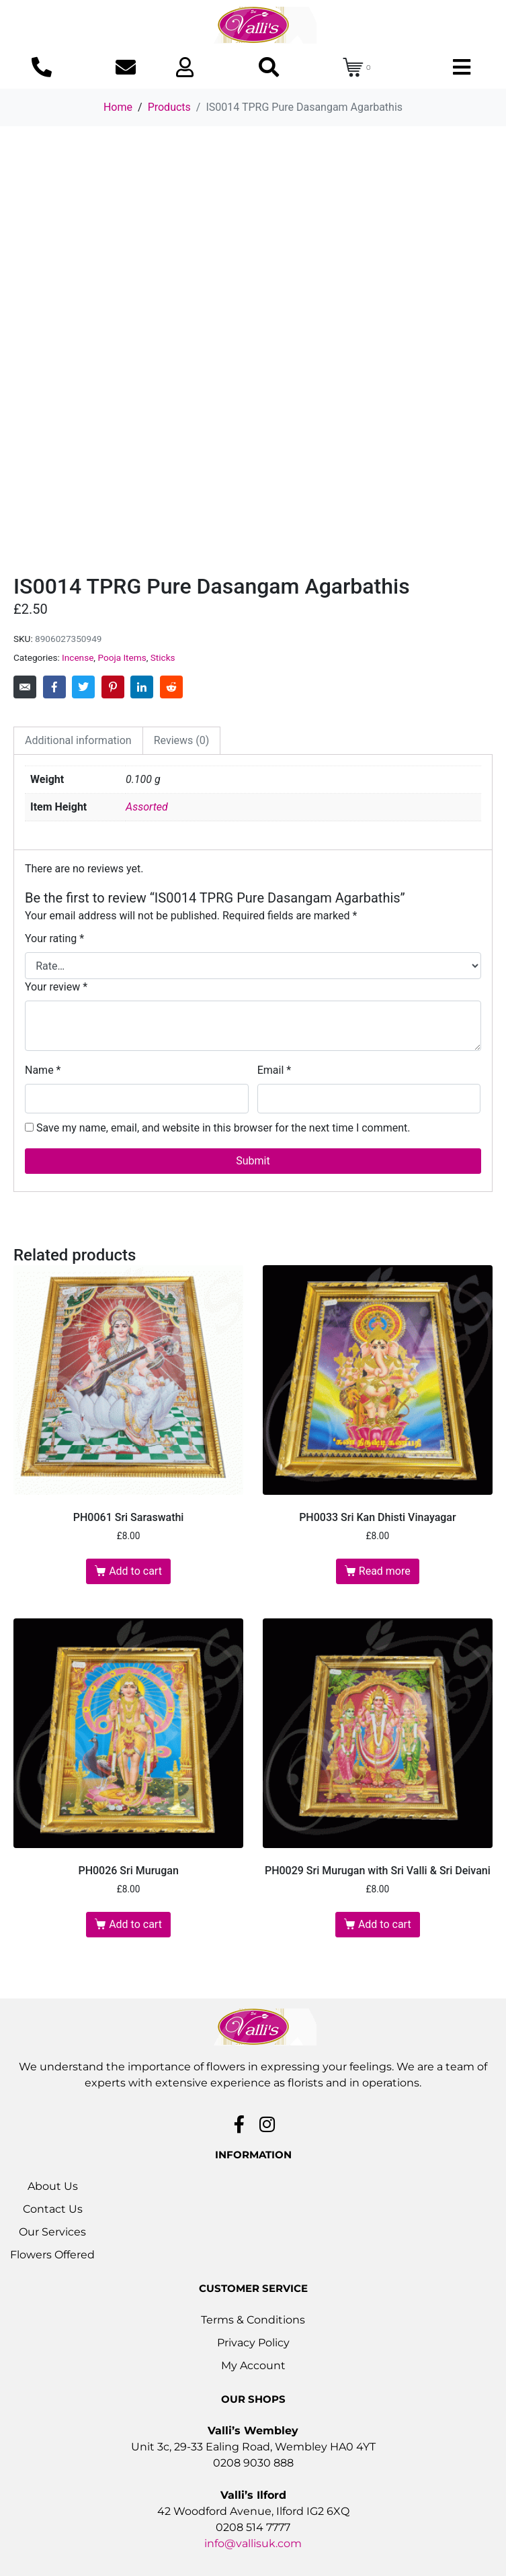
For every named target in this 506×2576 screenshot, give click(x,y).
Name (43, 1070)
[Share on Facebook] (54, 687)
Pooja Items (121, 657)
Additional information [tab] (78, 740)
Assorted (147, 806)
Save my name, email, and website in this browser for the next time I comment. (223, 1127)
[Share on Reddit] (171, 687)
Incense (77, 657)
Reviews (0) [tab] (182, 740)
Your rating (54, 938)
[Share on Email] (24, 687)
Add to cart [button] (135, 1571)
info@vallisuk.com (253, 2543)
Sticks (163, 657)
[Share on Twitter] (83, 687)
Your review (56, 986)
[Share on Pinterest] (112, 687)
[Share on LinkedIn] (141, 687)
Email (274, 1070)
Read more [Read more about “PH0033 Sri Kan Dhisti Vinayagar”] (385, 1571)
